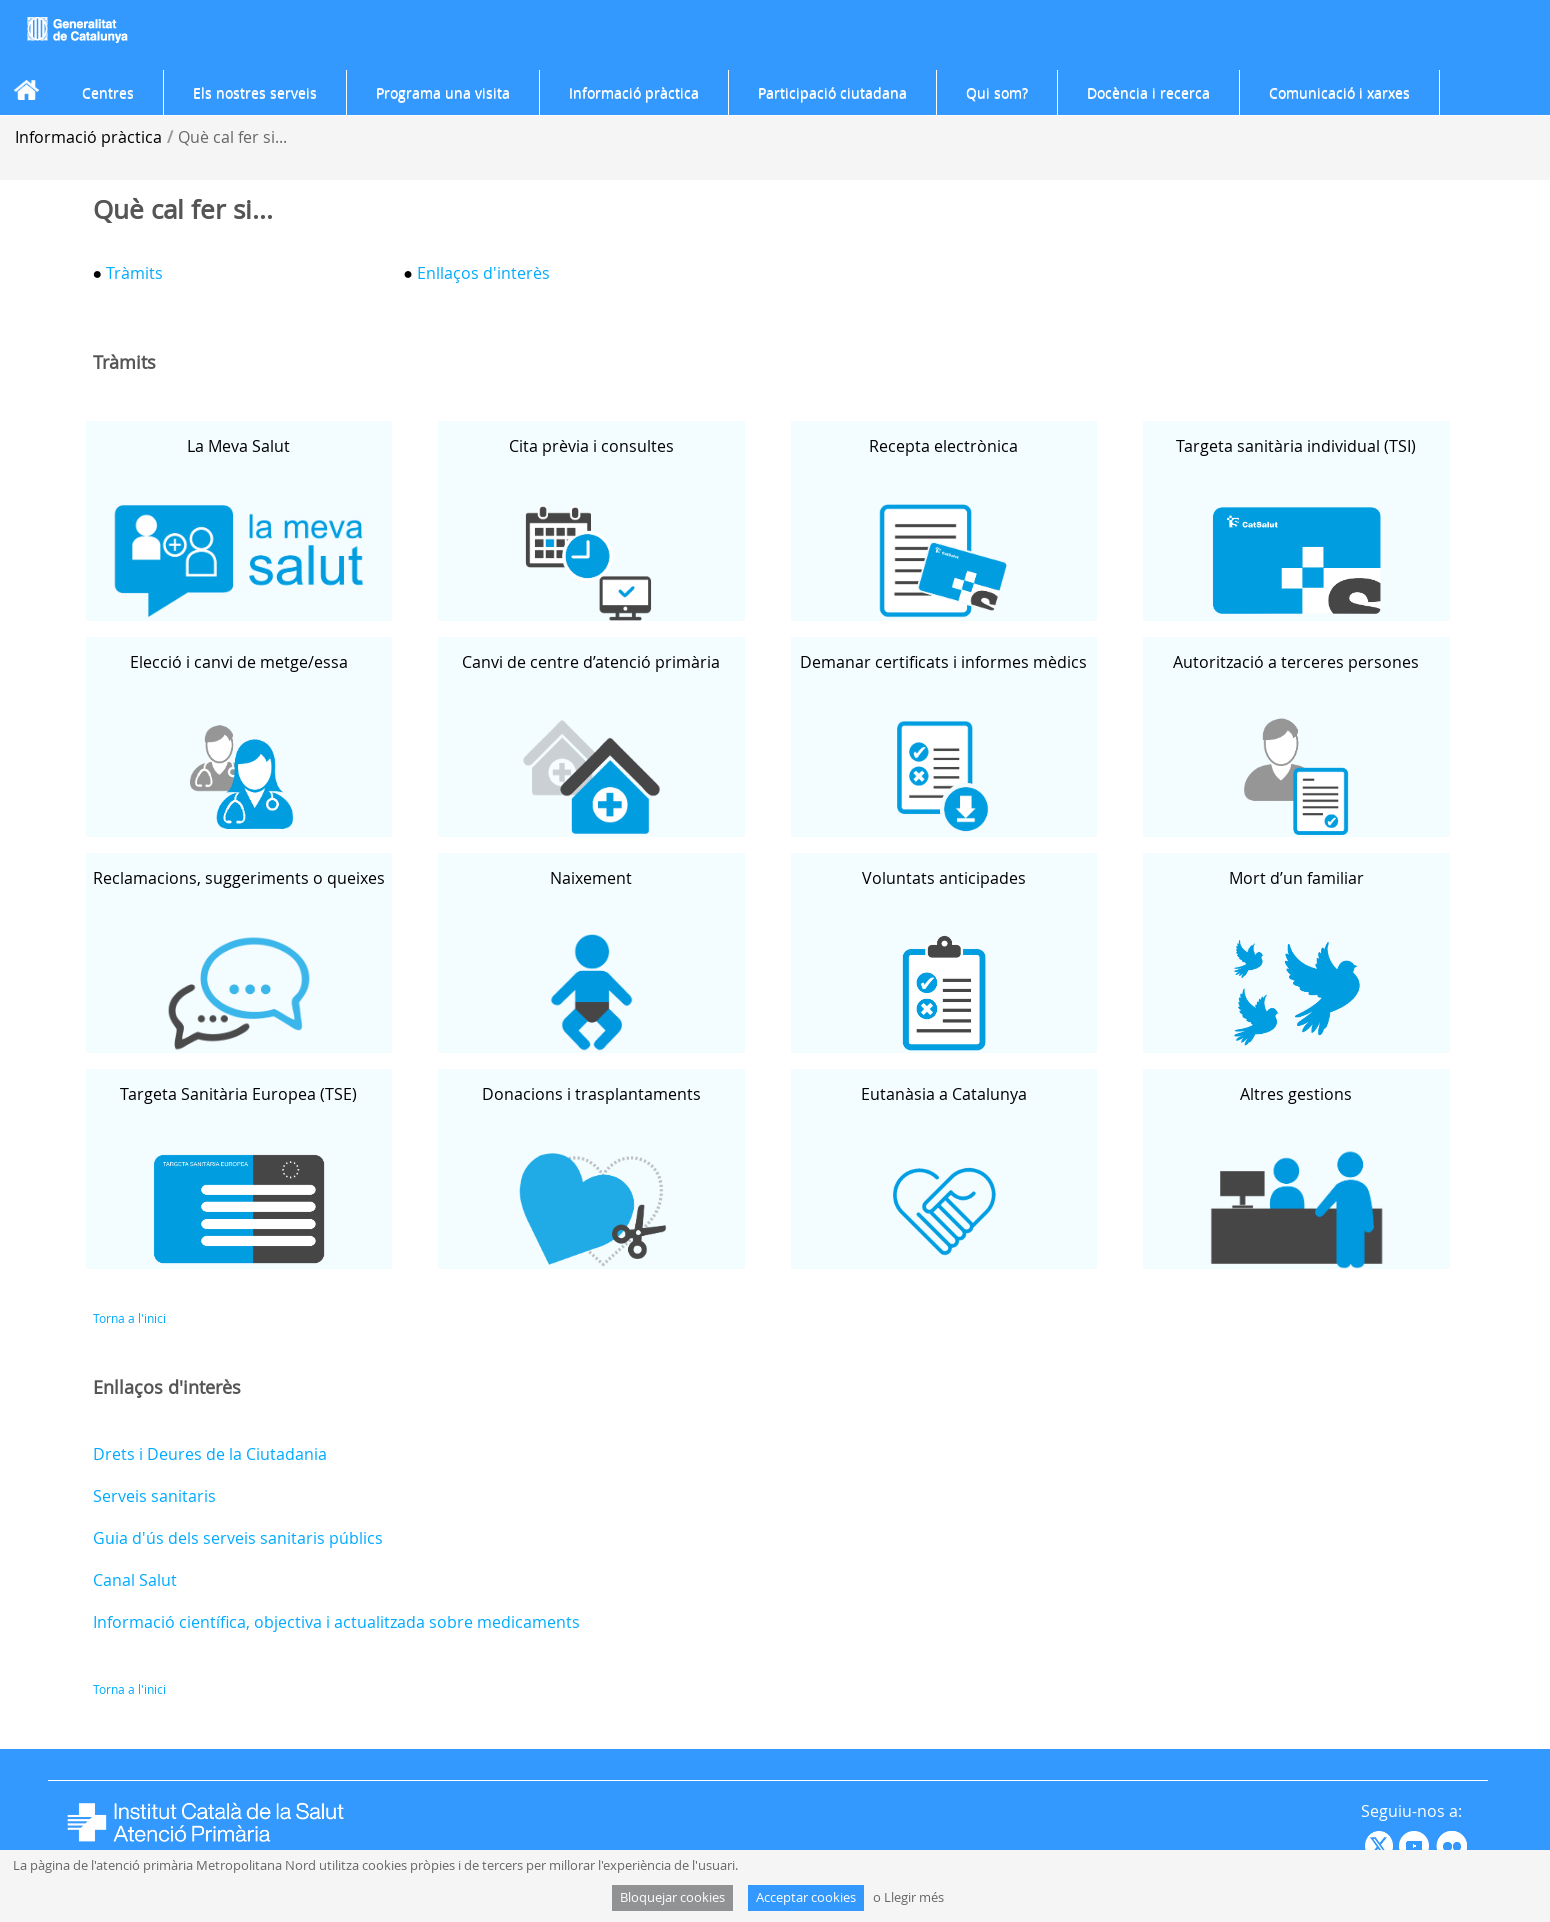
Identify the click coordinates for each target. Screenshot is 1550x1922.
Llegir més (914, 1897)
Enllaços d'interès (483, 273)
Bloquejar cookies (672, 1897)
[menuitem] (108, 93)
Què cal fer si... (232, 137)
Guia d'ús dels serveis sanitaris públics (238, 1538)
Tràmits (132, 273)
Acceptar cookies (806, 1897)
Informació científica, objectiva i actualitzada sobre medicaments (336, 1622)
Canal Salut (135, 1580)
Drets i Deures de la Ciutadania (210, 1454)
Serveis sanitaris (154, 1496)
